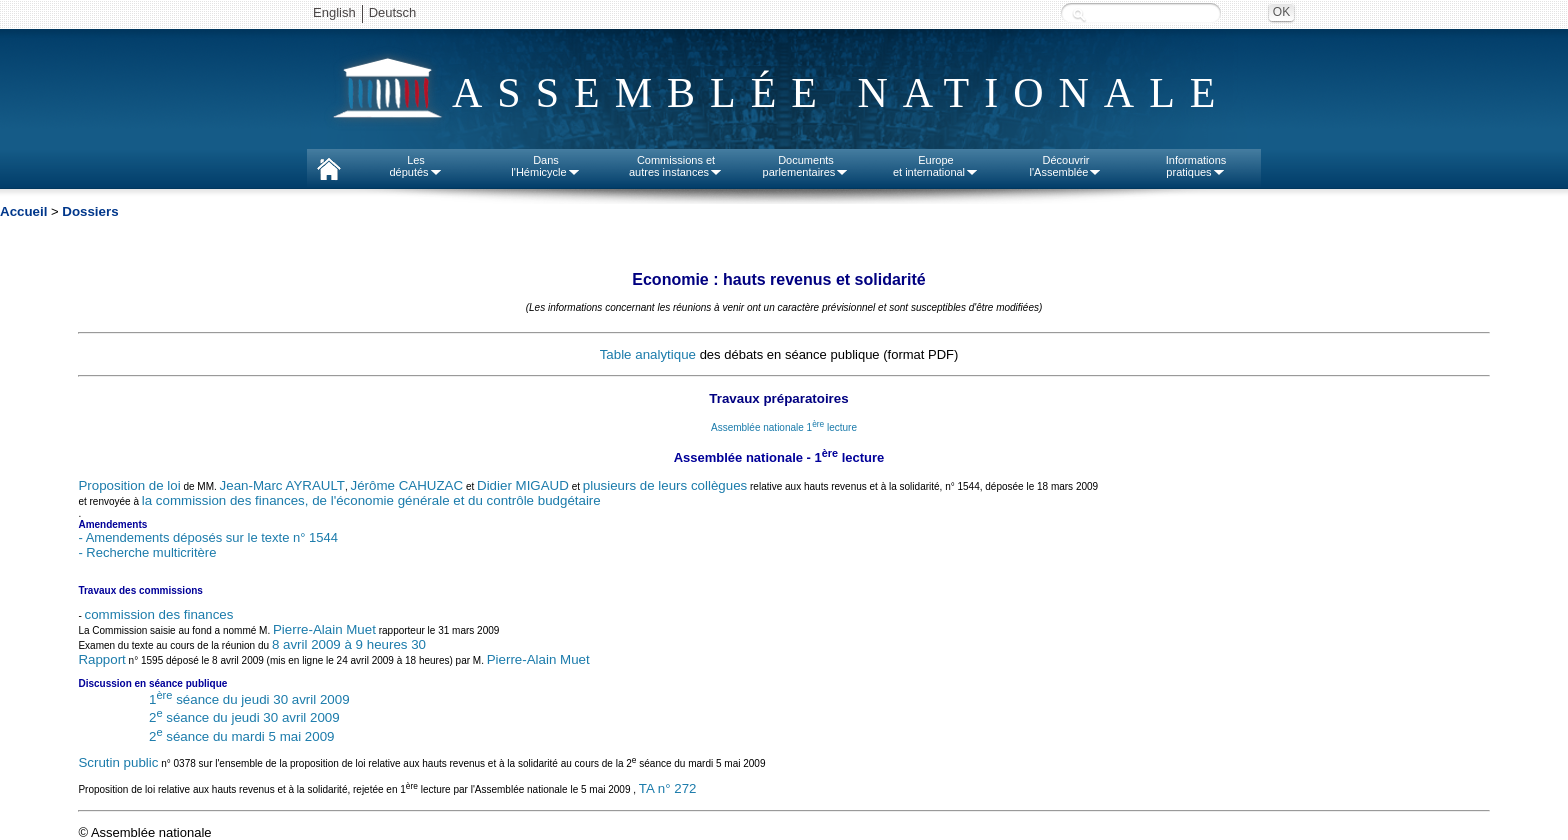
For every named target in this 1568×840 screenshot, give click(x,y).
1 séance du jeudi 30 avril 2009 (249, 699)
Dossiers (90, 211)
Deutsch (393, 12)
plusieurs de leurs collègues (665, 485)
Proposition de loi (129, 485)
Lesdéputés (415, 166)
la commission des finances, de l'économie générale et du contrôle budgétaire (371, 500)
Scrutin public (118, 762)
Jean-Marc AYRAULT (282, 485)
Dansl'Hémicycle (545, 166)
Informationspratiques (1196, 166)
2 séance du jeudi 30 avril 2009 (244, 717)
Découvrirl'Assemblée (1066, 166)
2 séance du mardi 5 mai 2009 (242, 736)
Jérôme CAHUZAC (407, 485)
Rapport (101, 659)
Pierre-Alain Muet (324, 629)
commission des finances (159, 614)
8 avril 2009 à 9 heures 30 (349, 644)
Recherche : (1079, 14)
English (334, 12)
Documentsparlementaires (806, 166)
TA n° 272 (668, 789)
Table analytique (648, 354)
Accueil (23, 211)
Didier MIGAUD (523, 485)
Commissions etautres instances (676, 166)
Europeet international (936, 166)
